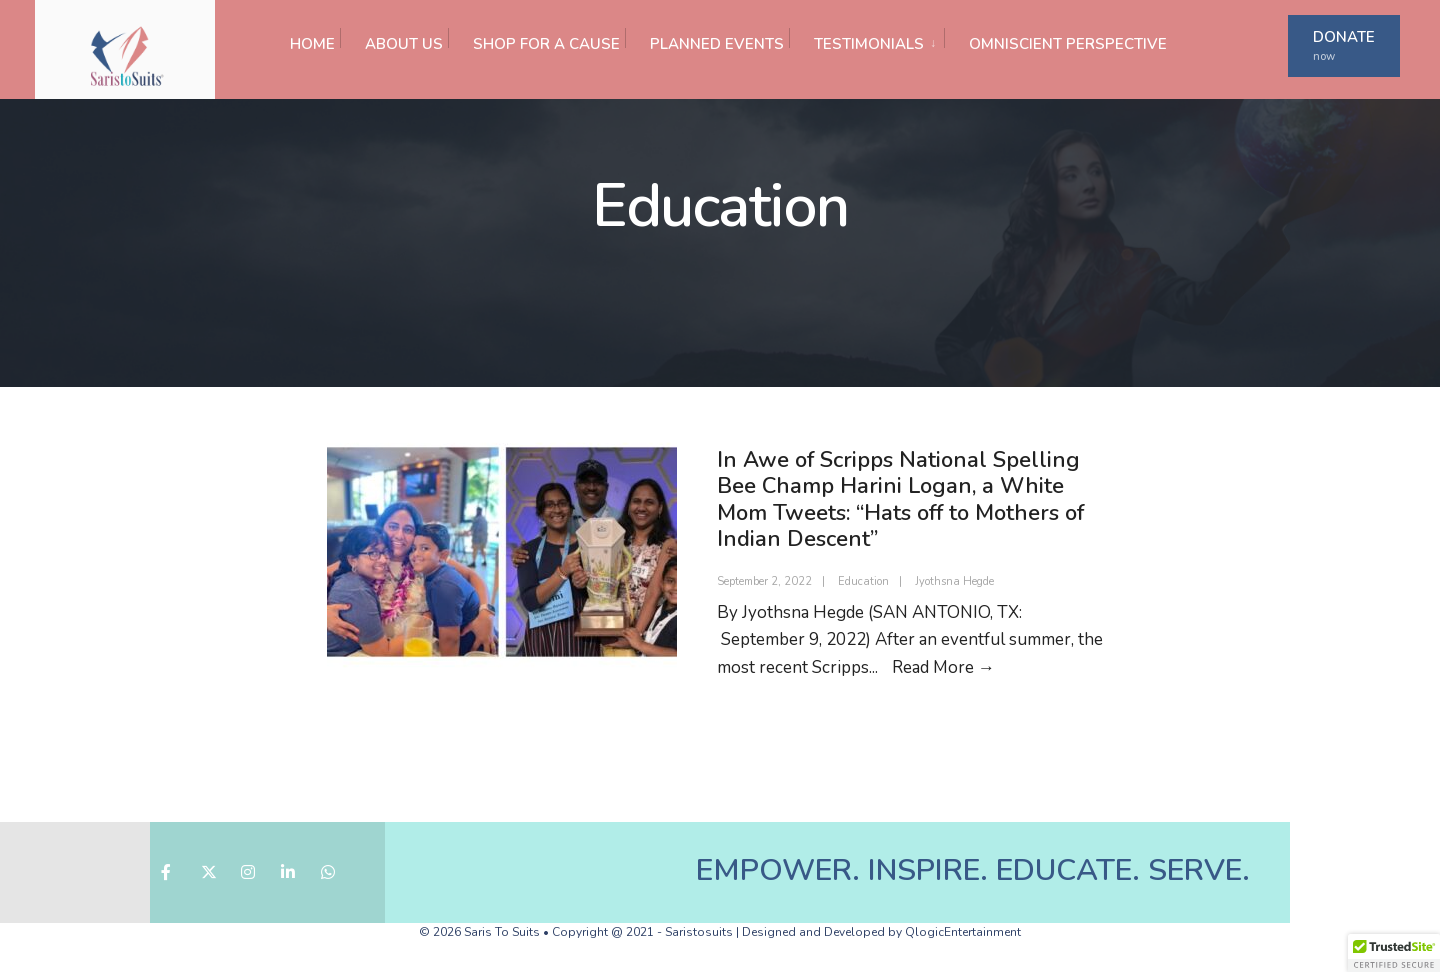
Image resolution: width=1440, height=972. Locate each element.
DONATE (1344, 45)
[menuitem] (866, 39)
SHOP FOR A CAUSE (546, 44)
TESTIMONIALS (869, 44)
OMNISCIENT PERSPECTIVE (1068, 44)
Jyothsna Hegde (954, 581)
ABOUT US (404, 44)
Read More (943, 667)
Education (863, 581)
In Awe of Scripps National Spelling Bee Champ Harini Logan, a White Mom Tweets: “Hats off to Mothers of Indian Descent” (900, 499)
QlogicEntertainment (963, 932)
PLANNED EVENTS (717, 44)
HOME (312, 44)
